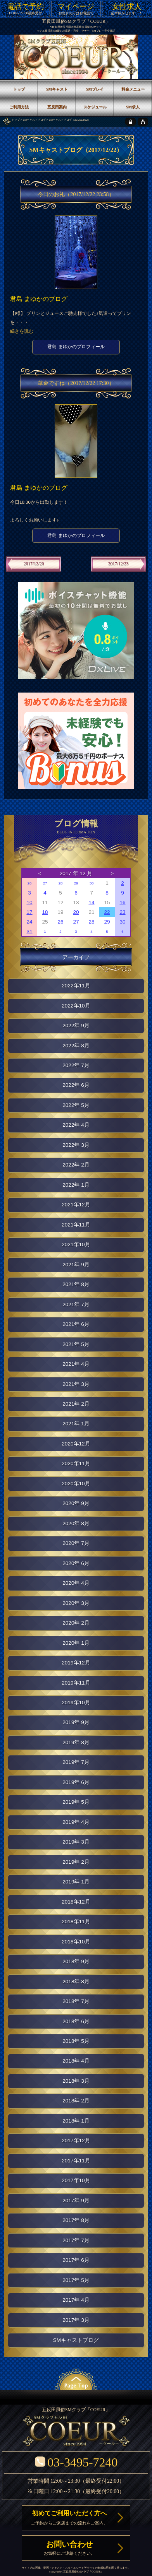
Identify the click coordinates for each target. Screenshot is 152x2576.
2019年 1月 (76, 1882)
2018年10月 (76, 1942)
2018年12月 (76, 1902)
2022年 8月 (76, 1046)
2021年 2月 (76, 1404)
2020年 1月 (76, 1643)
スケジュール (95, 107)
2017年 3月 (76, 2320)
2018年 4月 (76, 2061)
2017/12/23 (118, 563)
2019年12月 (76, 1663)
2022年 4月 (76, 1125)
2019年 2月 (76, 1862)
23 (122, 912)
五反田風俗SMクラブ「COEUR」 (76, 21)
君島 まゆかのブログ (38, 299)
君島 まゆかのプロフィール (75, 346)
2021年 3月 (76, 1384)
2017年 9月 (76, 2200)
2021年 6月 (76, 1324)
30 (92, 883)
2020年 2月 (76, 1623)
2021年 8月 (76, 1284)
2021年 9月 (76, 1264)
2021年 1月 (76, 1424)
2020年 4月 (76, 1583)
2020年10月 (76, 1483)
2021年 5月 (76, 1344)
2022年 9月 (76, 1025)
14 (91, 902)
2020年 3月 (76, 1603)
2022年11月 (76, 986)
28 (61, 883)
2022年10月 (76, 1006)
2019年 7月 (76, 1762)
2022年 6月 (76, 1085)
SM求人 (133, 107)
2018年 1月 (76, 2121)
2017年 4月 (76, 2300)
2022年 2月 (76, 1165)
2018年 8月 (76, 1981)
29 (76, 883)
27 (45, 883)
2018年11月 (76, 1921)
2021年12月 (76, 1205)
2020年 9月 (76, 1503)
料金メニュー (133, 89)
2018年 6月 (76, 2021)
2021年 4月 (76, 1364)
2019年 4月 (76, 1822)
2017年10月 (76, 2180)
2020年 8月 (76, 1523)
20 (76, 912)
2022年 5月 (76, 1105)
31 (29, 931)
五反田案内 (57, 107)
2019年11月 (76, 1683)
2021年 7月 (76, 1304)
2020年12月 (76, 1444)
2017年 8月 (76, 2220)
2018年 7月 (76, 2001)
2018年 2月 (76, 2101)
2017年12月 (76, 2140)
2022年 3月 (76, 1145)
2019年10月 (76, 1702)
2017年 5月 (76, 2280)
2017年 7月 (76, 2240)
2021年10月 (76, 1244)
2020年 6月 (76, 1563)
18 (45, 912)
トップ (16, 119)
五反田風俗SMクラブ (76, 2571)
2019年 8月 (76, 1742)
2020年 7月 (76, 1543)
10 (29, 902)
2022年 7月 (76, 1065)
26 (30, 883)
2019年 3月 (76, 1842)
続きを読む (21, 331)
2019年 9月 (76, 1722)
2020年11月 (76, 1463)
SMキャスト (56, 89)
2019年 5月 (76, 1802)
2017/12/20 (34, 563)
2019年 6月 (76, 1782)
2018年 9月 (76, 1961)
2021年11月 (76, 1225)
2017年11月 (76, 2161)
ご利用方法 (19, 107)
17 (29, 912)
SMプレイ (95, 89)
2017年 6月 (76, 2260)
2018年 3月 (76, 2081)
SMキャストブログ (34, 119)
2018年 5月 (76, 2041)
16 (122, 902)
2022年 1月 (76, 1185)
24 (29, 922)
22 (107, 912)
